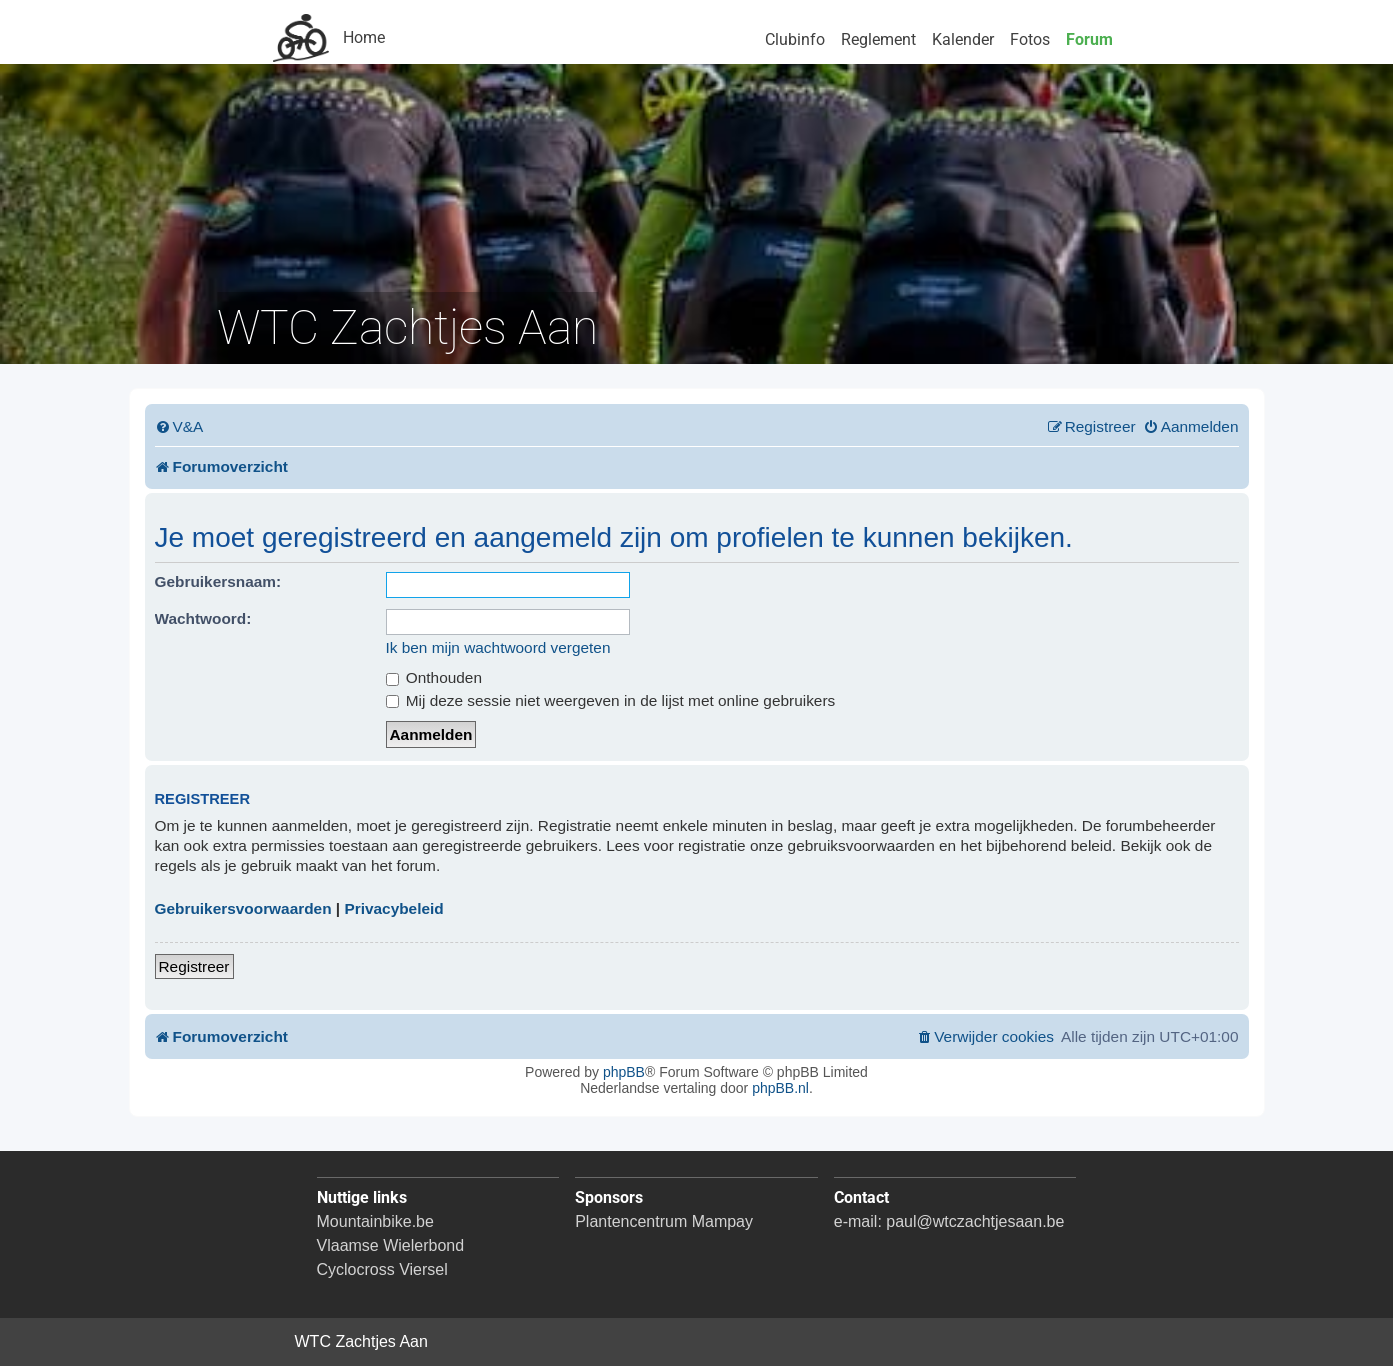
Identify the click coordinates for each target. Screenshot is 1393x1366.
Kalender (963, 39)
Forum (1089, 39)
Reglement (878, 39)
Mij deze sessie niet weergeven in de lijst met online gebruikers (611, 700)
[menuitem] (179, 427)
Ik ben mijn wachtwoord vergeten (498, 647)
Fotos (1030, 39)
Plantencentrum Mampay (664, 1221)
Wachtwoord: (203, 618)
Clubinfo (795, 39)
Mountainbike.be (375, 1221)
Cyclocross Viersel (382, 1269)
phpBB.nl (780, 1088)
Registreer (194, 966)
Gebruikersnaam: (218, 581)
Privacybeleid (393, 908)
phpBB (624, 1072)
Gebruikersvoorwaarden (243, 908)
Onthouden (434, 677)
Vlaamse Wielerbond (391, 1245)
